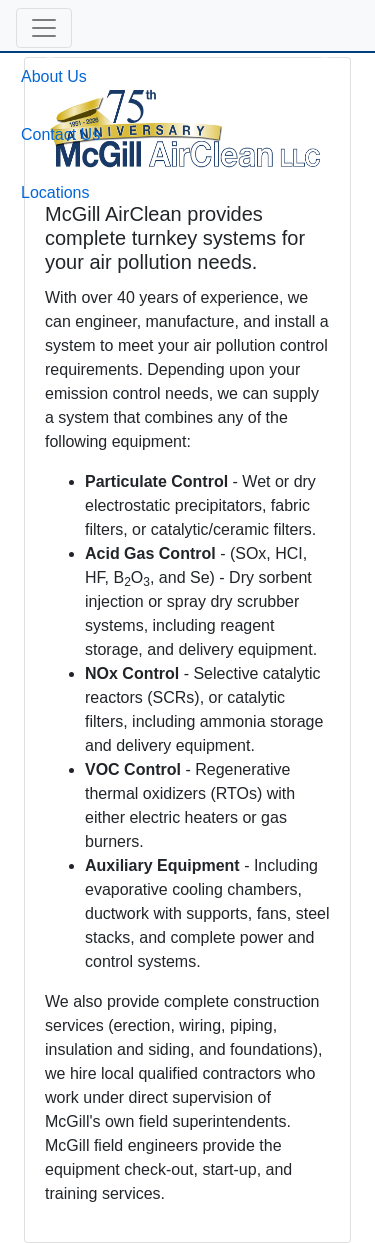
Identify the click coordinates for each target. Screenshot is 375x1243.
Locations (55, 192)
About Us (54, 76)
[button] (44, 28)
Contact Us (60, 134)
